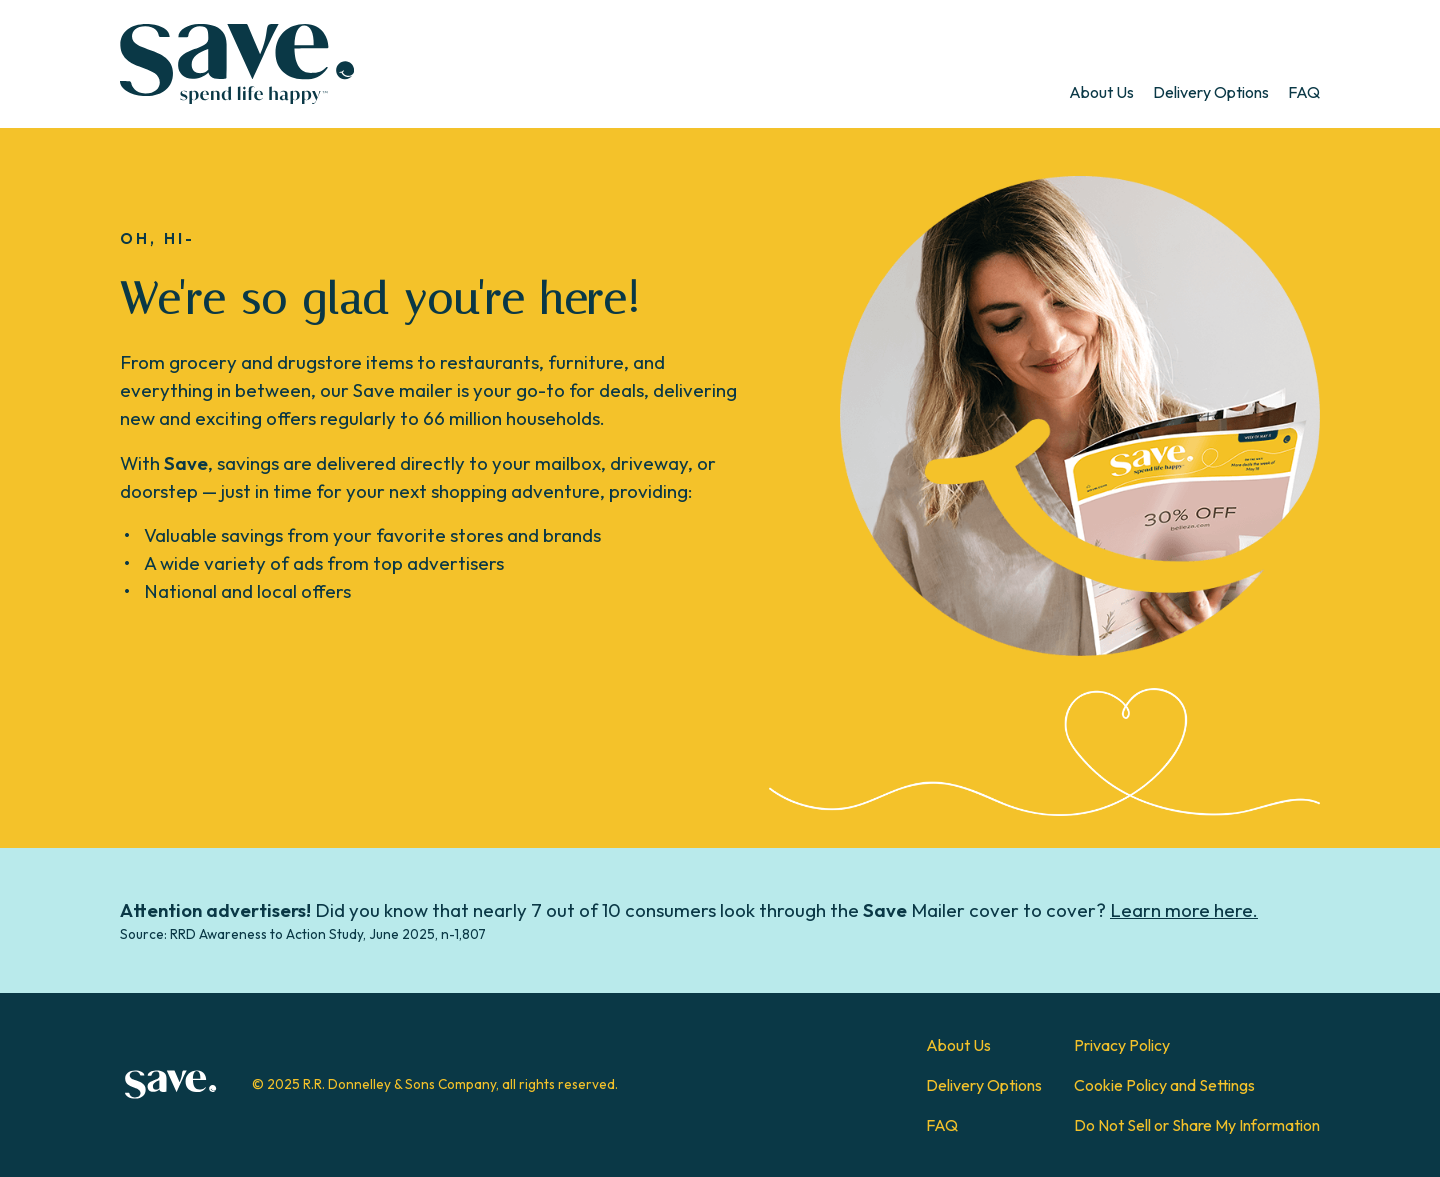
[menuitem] (1101, 92)
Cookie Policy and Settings (1164, 1085)
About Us (1101, 92)
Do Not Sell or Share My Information (1197, 1125)
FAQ (1304, 92)
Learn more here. (1184, 910)
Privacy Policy (1122, 1045)
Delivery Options (1211, 92)
